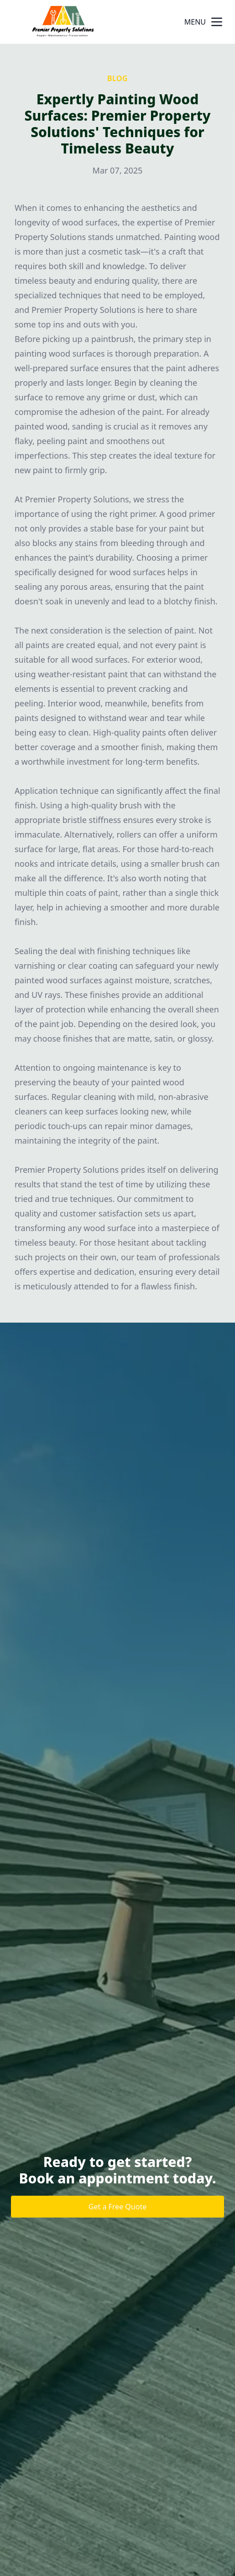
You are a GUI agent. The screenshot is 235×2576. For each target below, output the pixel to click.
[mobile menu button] (217, 22)
